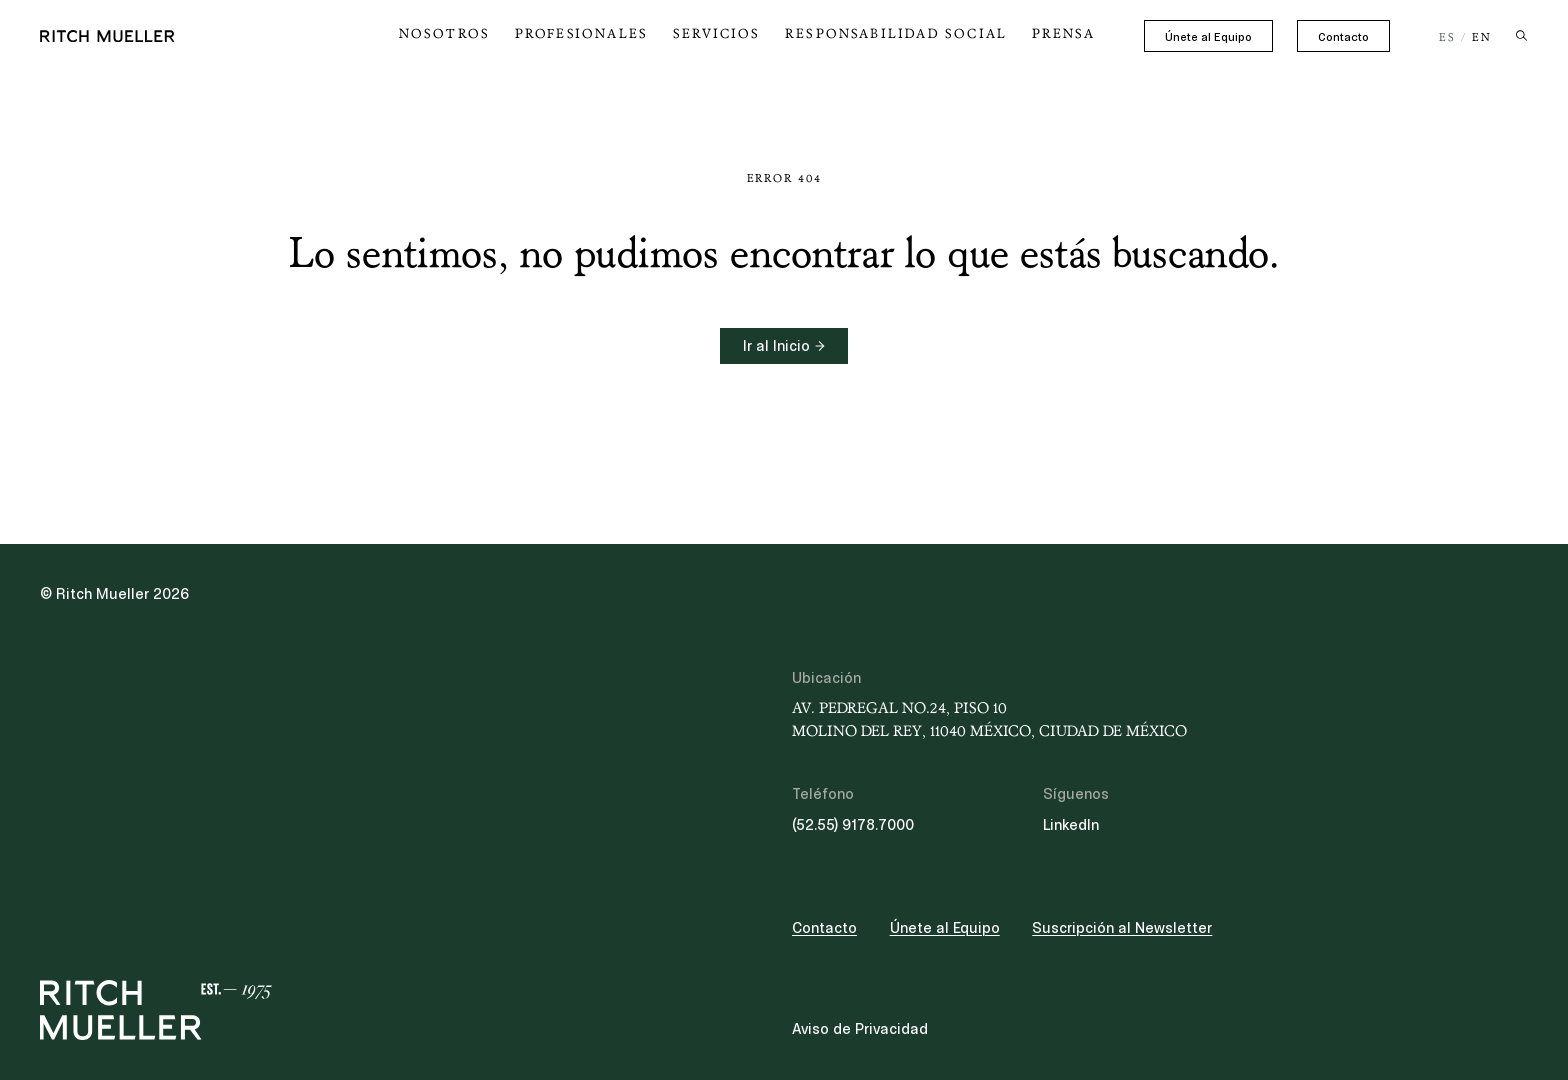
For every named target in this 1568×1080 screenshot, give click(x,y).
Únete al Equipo (1208, 37)
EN (1482, 38)
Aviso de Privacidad (860, 1029)
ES (1447, 38)
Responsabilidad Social (920, 34)
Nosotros (521, 34)
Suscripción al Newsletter (1122, 928)
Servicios (763, 34)
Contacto (1343, 37)
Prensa (1067, 34)
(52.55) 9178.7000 (853, 825)
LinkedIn (1071, 825)
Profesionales (643, 34)
